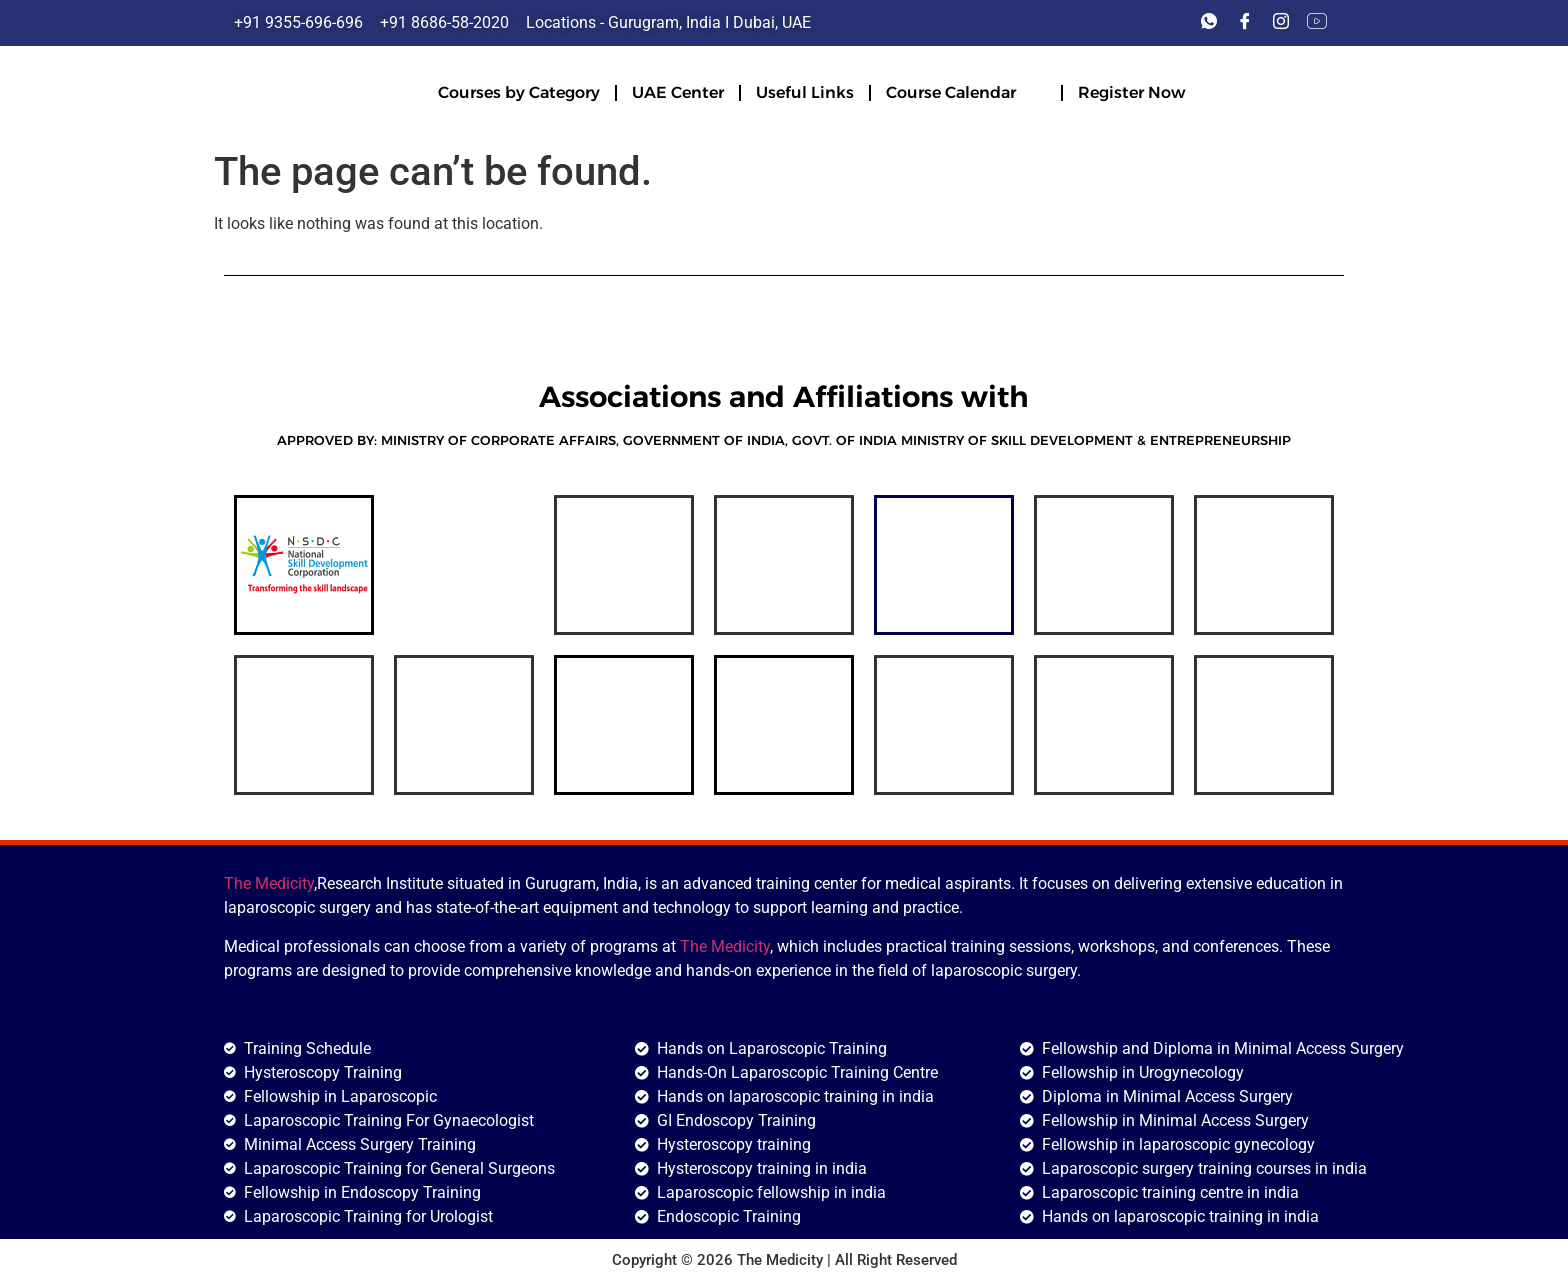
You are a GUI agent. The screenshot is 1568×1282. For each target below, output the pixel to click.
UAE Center (678, 92)
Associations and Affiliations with (784, 396)
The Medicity (269, 883)
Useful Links (805, 92)
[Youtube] (1317, 23)
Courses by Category (519, 92)
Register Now (1131, 92)
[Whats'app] (1209, 23)
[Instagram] (1281, 23)
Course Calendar (966, 91)
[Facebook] (1245, 23)
